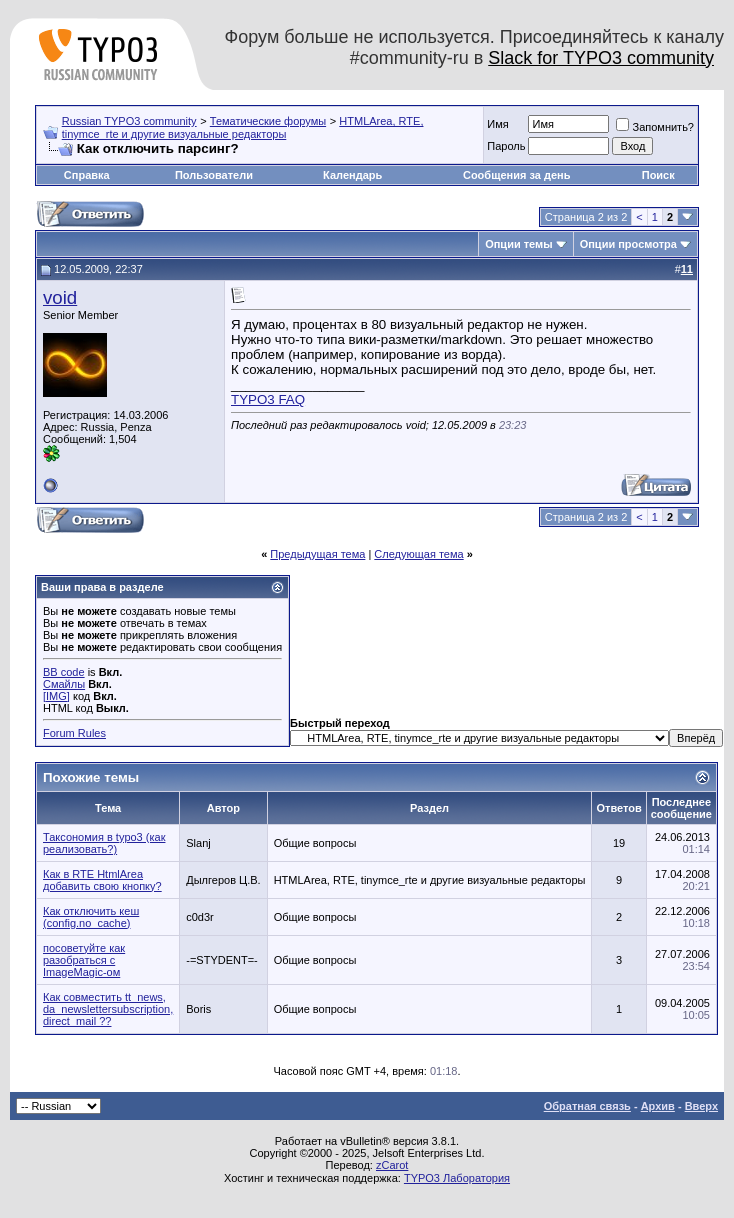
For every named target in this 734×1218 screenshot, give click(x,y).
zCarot (392, 1165)
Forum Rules (74, 733)
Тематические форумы (268, 121)
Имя (497, 124)
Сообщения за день (516, 175)
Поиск (658, 175)
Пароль (506, 146)
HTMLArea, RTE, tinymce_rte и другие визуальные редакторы (243, 127)
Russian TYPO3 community (129, 121)
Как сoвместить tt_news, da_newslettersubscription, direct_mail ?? (108, 1009)
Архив (658, 1106)
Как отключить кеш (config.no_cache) (91, 917)
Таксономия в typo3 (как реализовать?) (104, 843)
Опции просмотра (628, 244)
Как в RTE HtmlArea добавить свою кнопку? (102, 880)
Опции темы (518, 244)
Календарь (352, 175)
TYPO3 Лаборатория (457, 1178)
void (60, 297)
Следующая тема (418, 554)
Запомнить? (655, 127)
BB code (64, 672)
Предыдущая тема (317, 554)
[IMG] (56, 696)
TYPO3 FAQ (268, 399)
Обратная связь (587, 1106)
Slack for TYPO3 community (601, 58)
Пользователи (214, 175)
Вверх (701, 1106)
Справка (87, 175)
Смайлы (64, 684)
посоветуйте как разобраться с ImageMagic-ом (84, 960)
